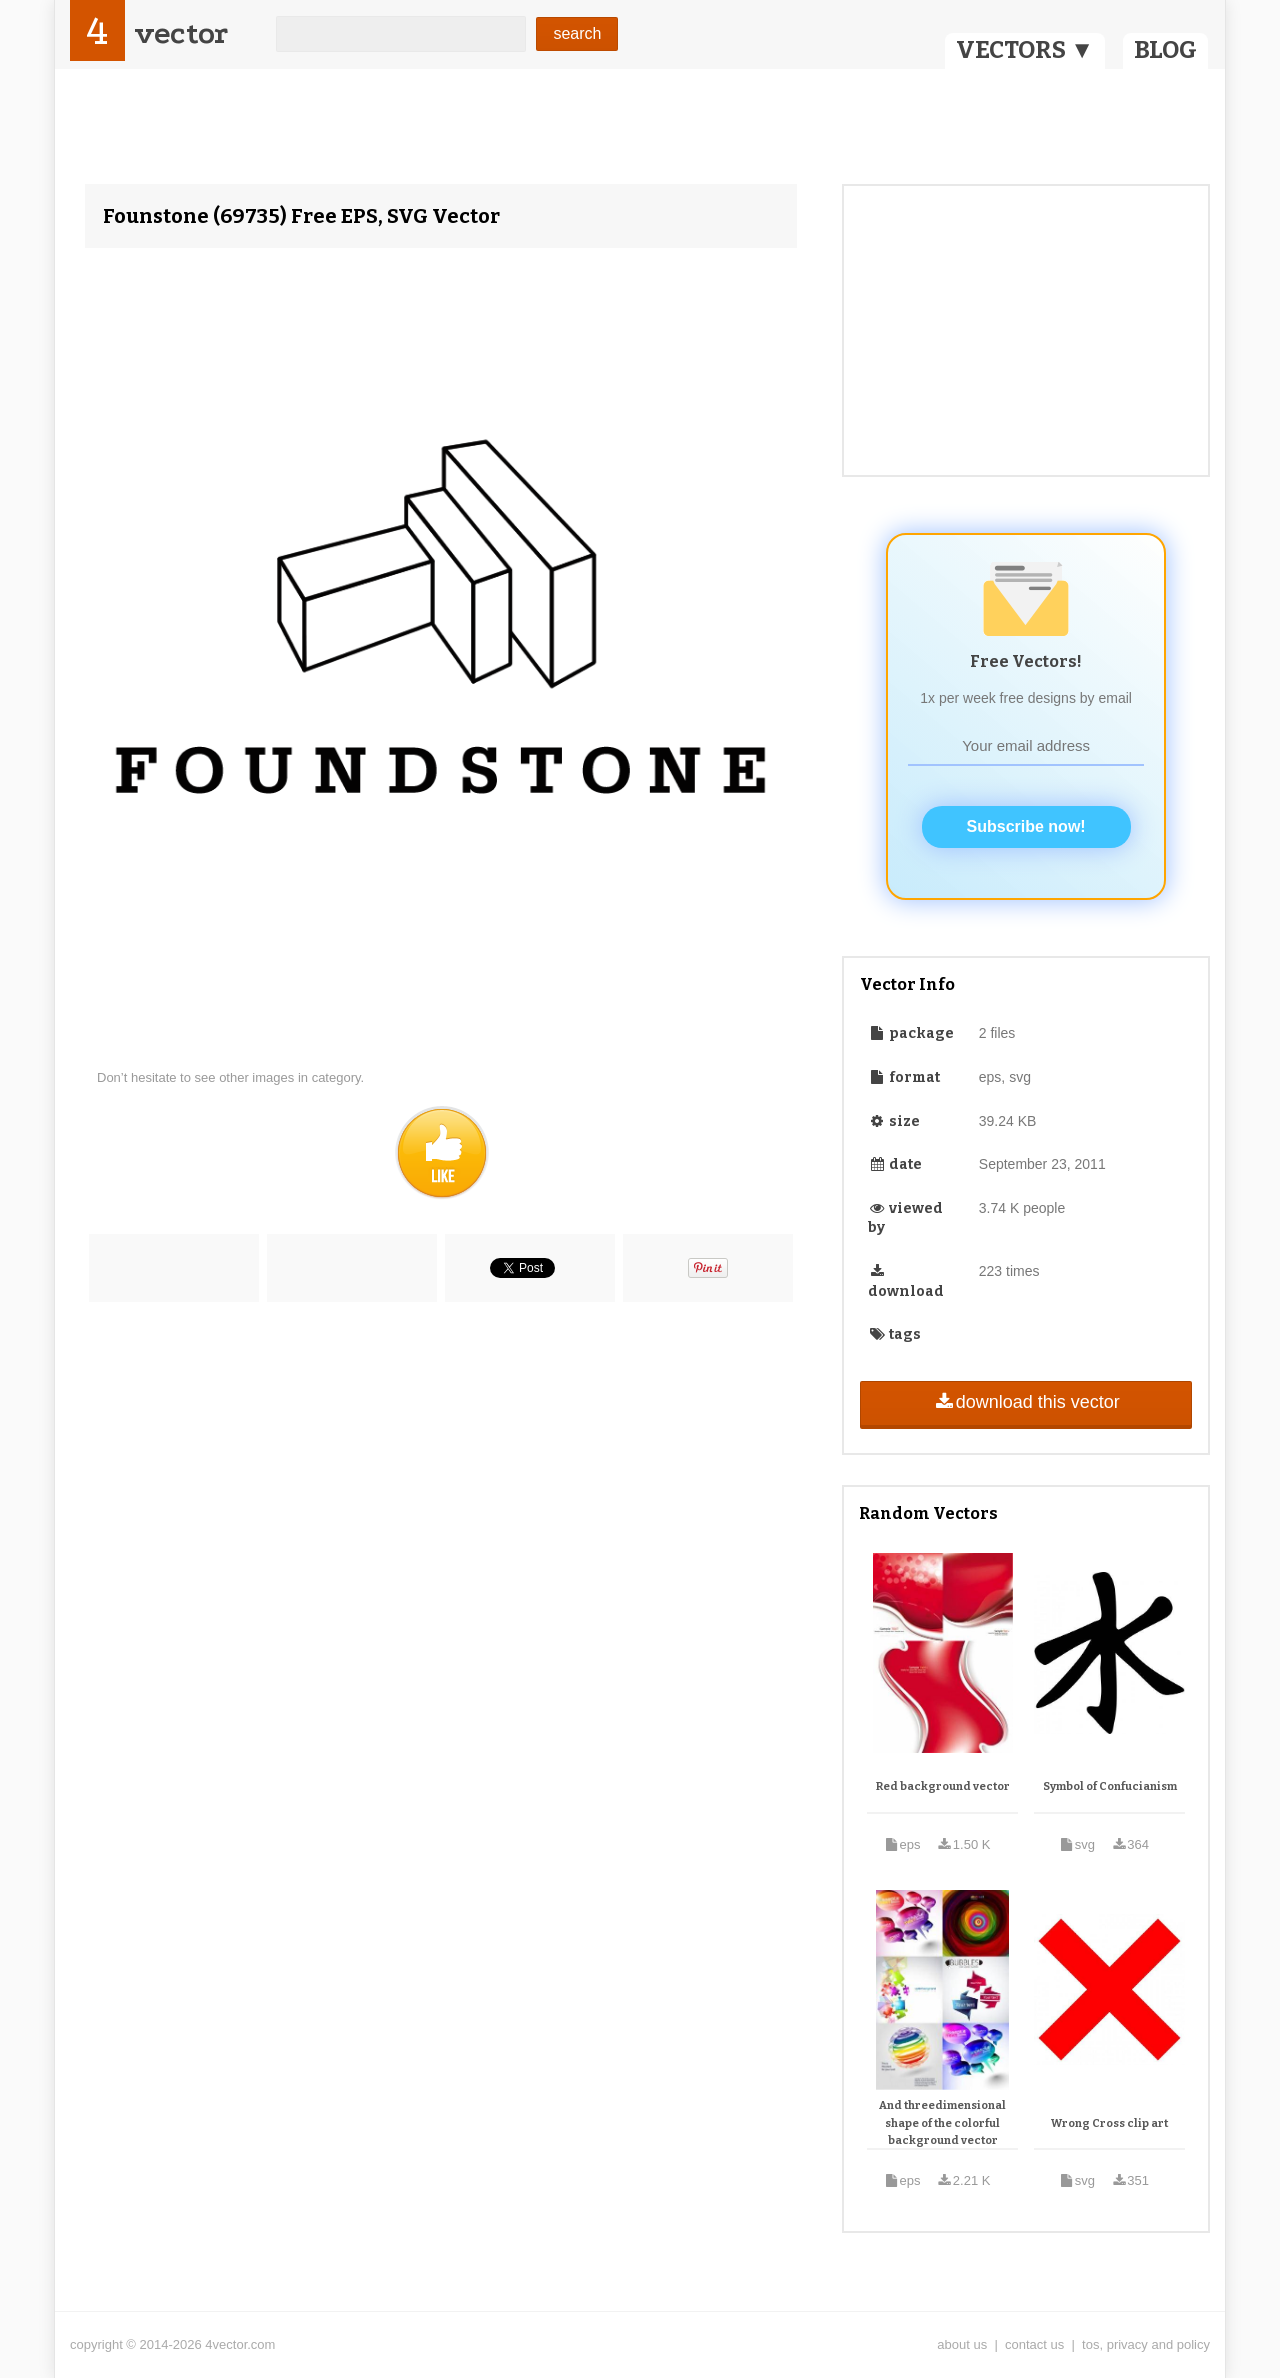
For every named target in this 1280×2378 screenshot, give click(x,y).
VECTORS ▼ (1025, 50)
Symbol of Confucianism (1110, 1786)
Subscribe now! (1026, 826)
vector (181, 33)
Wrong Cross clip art (1109, 2123)
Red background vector (943, 1786)
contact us (1034, 2344)
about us (962, 2344)
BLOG (1165, 50)
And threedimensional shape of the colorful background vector (942, 2123)
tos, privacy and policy (1146, 2344)
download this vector (1025, 1402)
